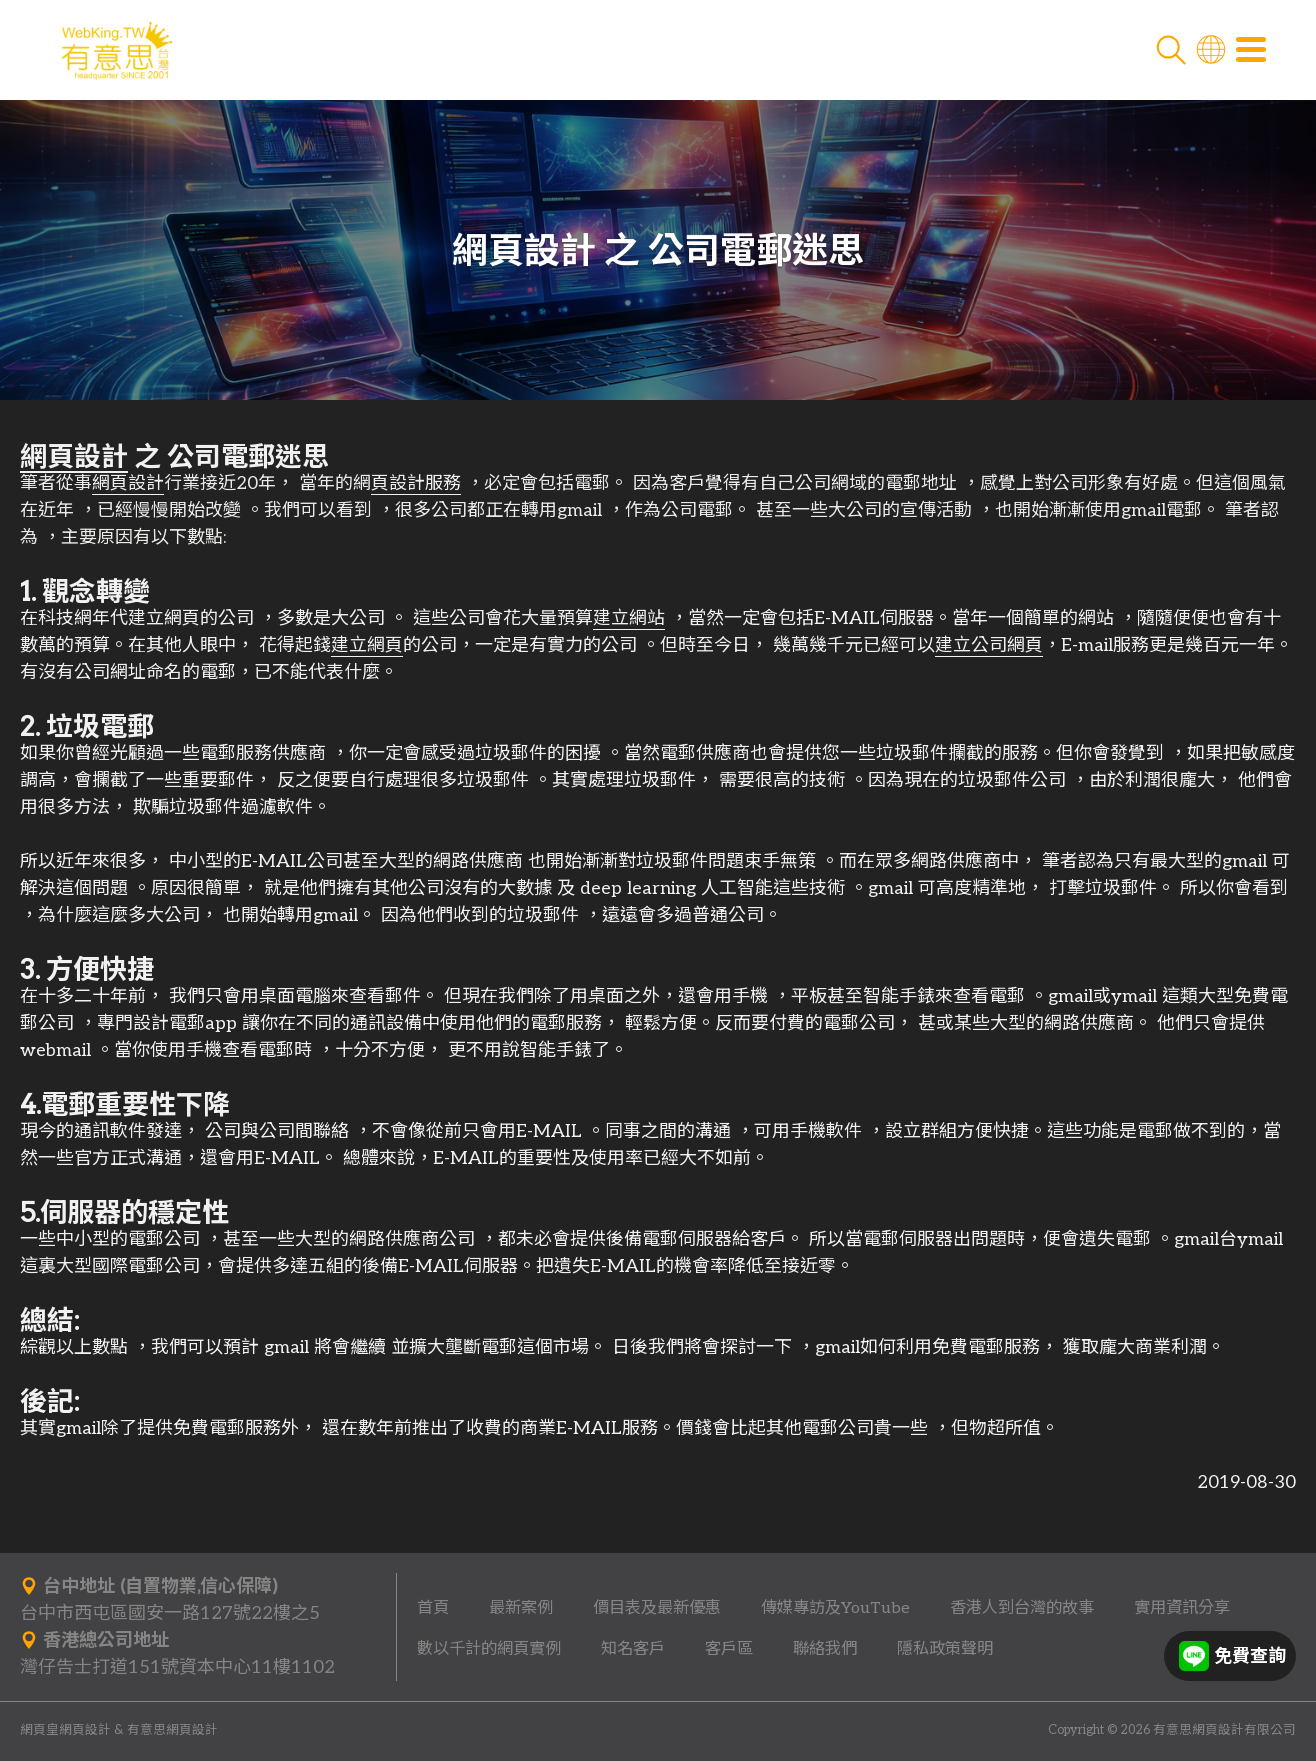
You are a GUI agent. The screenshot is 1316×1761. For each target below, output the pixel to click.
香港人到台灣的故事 (1022, 1608)
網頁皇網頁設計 (65, 1730)
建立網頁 (367, 650)
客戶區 (729, 1649)
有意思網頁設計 (172, 1730)
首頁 (433, 1608)
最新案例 (521, 1608)
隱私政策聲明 (945, 1649)
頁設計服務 (416, 488)
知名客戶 (633, 1649)
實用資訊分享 (1182, 1608)
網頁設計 (74, 461)
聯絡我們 (825, 1649)
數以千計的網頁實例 (489, 1649)
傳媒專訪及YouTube (835, 1608)
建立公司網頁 (989, 650)
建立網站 (629, 623)
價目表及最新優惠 (657, 1608)
